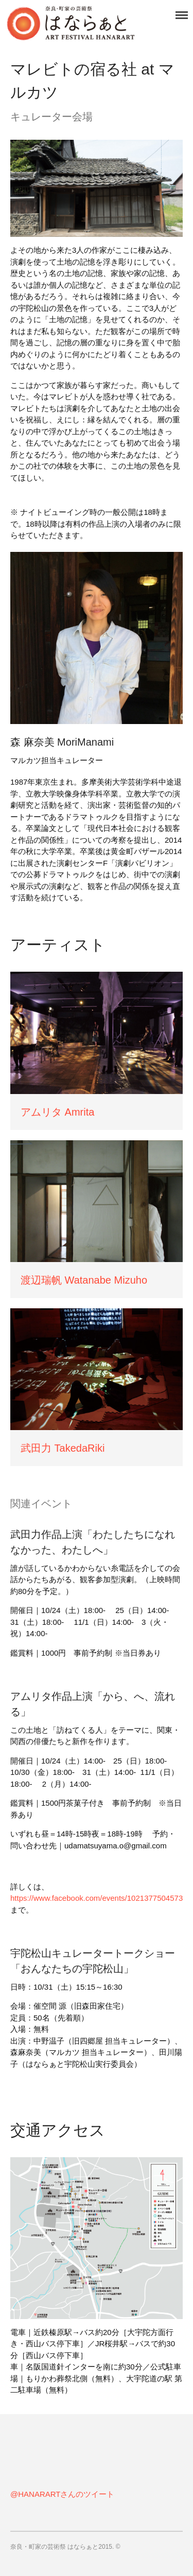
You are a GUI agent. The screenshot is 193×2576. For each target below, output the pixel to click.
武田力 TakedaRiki (62, 1448)
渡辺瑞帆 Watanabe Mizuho (84, 1280)
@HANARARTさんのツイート (62, 2494)
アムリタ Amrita (57, 1112)
